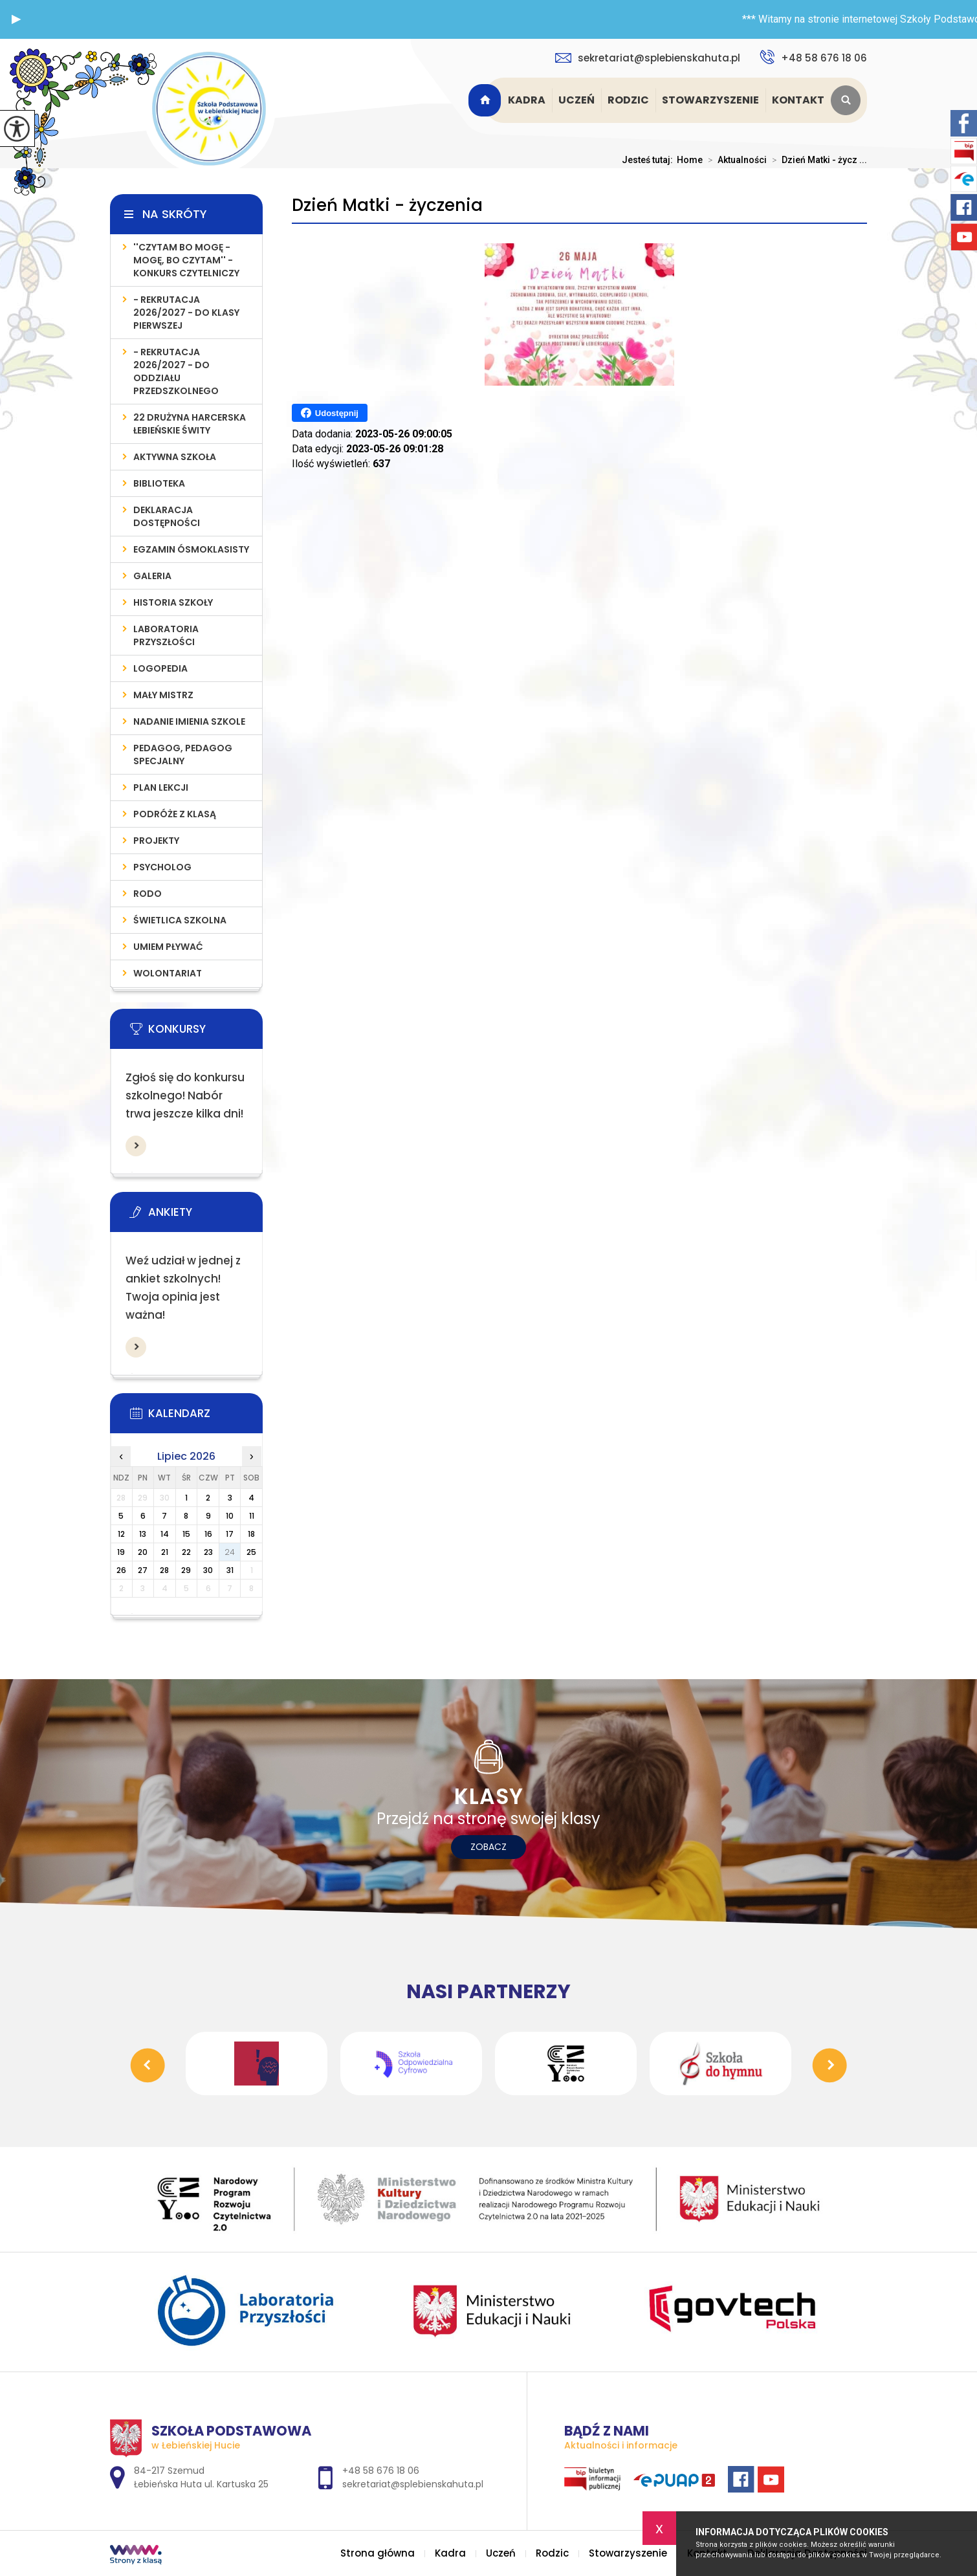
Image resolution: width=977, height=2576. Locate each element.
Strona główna (486, 100)
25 (251, 1552)
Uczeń (576, 100)
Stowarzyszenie (710, 100)
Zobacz (488, 1846)
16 (208, 1533)
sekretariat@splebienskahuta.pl (647, 58)
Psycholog (162, 867)
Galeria (152, 575)
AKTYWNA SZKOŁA (174, 456)
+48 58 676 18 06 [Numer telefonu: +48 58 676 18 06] (380, 2470)
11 (251, 1515)
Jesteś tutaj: (649, 159)
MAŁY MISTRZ (163, 694)
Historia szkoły (173, 602)
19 (121, 1552)
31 (230, 1570)
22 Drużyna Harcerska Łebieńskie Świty (189, 424)
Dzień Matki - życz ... (817, 159)
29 (186, 1570)
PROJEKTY (156, 840)
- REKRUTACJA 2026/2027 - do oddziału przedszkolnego (176, 371)
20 (143, 1552)
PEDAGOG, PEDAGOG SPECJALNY (182, 754)
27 (143, 1570)
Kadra (526, 100)
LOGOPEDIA (160, 668)
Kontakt (798, 100)
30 (208, 1570)
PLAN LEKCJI (160, 787)
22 (186, 1552)
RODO (147, 893)
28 (164, 1570)
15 (186, 1533)
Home (690, 159)
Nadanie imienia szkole (189, 721)
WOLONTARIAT (167, 973)
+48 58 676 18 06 (813, 57)
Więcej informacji (136, 1146)
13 (142, 1533)
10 (230, 1515)
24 (230, 1552)
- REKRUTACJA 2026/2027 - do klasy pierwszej (186, 312)
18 (251, 1533)
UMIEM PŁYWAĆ (168, 946)
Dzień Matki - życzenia (387, 205)
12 (121, 1533)
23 (208, 1552)
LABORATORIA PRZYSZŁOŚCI (166, 635)
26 (121, 1570)
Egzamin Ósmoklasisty (191, 549)
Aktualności (735, 159)
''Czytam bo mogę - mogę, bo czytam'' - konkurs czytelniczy (186, 260)
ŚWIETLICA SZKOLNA (179, 920)
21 (164, 1552)
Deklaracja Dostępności (166, 516)
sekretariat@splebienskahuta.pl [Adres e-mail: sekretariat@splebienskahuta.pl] (412, 2484)
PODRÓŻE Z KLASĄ (174, 814)
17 (230, 1533)
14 (164, 1533)
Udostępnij (329, 413)
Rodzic (628, 100)
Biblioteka (159, 483)
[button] (16, 19)
